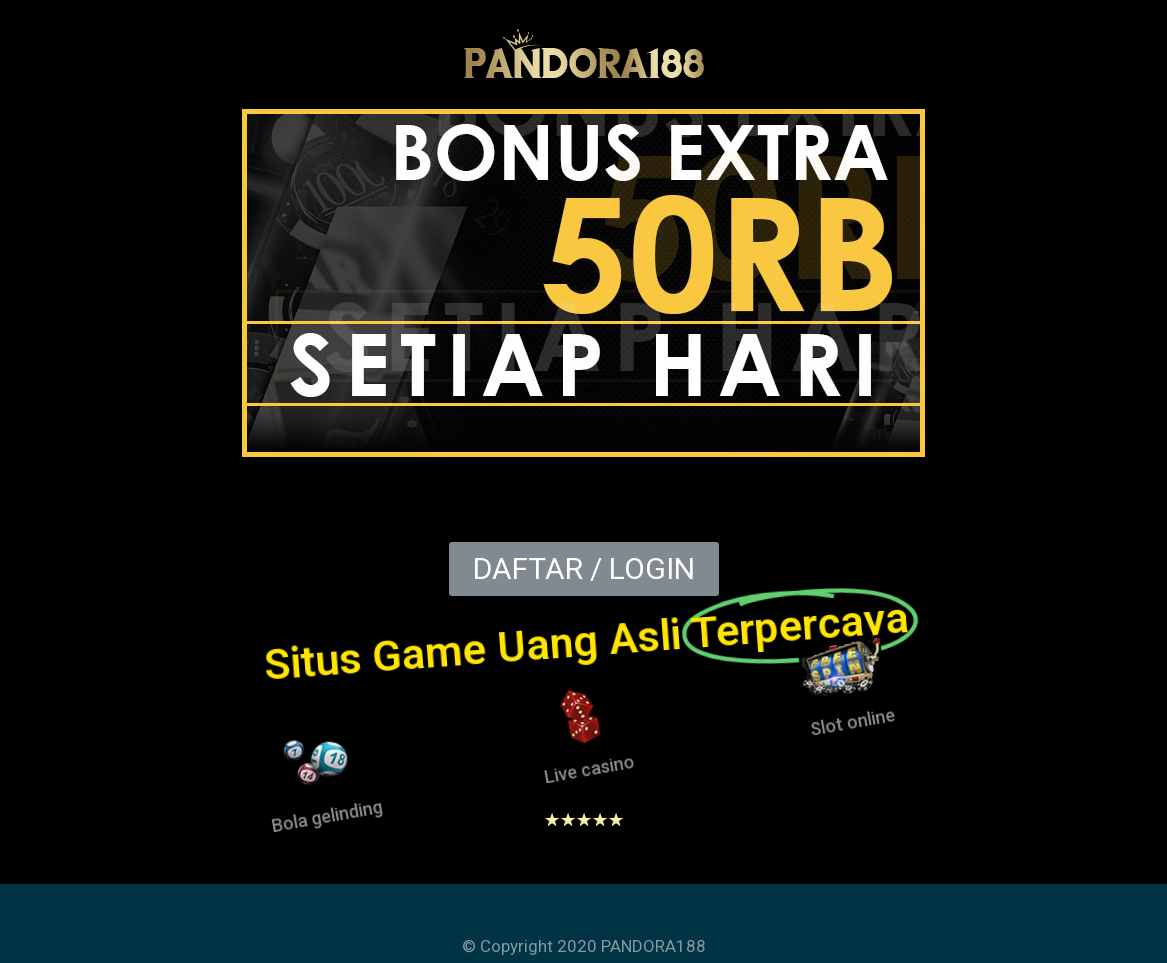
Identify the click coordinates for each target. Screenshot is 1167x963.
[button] (584, 569)
